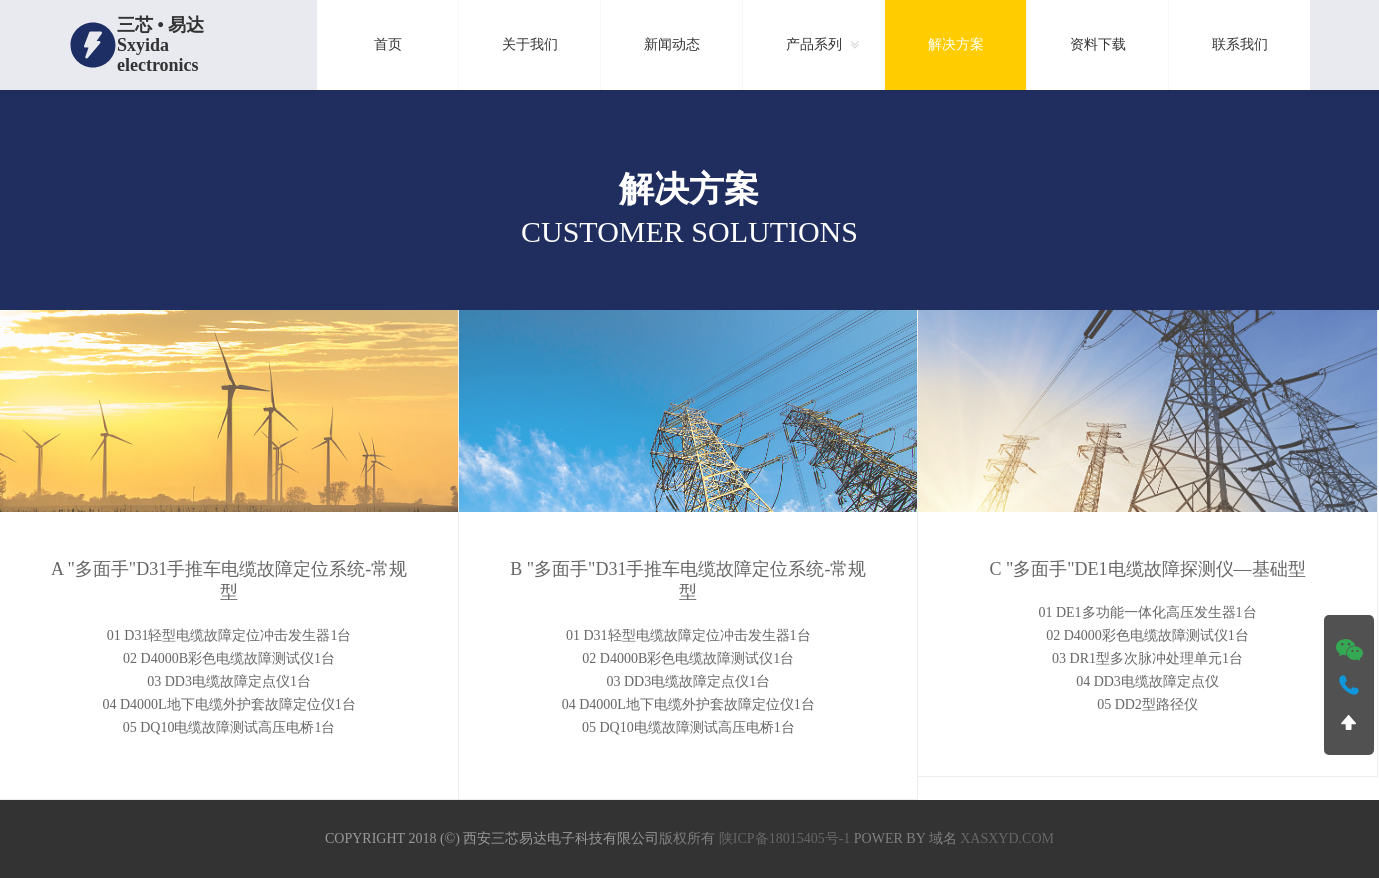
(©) (449, 838)
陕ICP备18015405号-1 (784, 838)
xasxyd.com (1007, 838)
